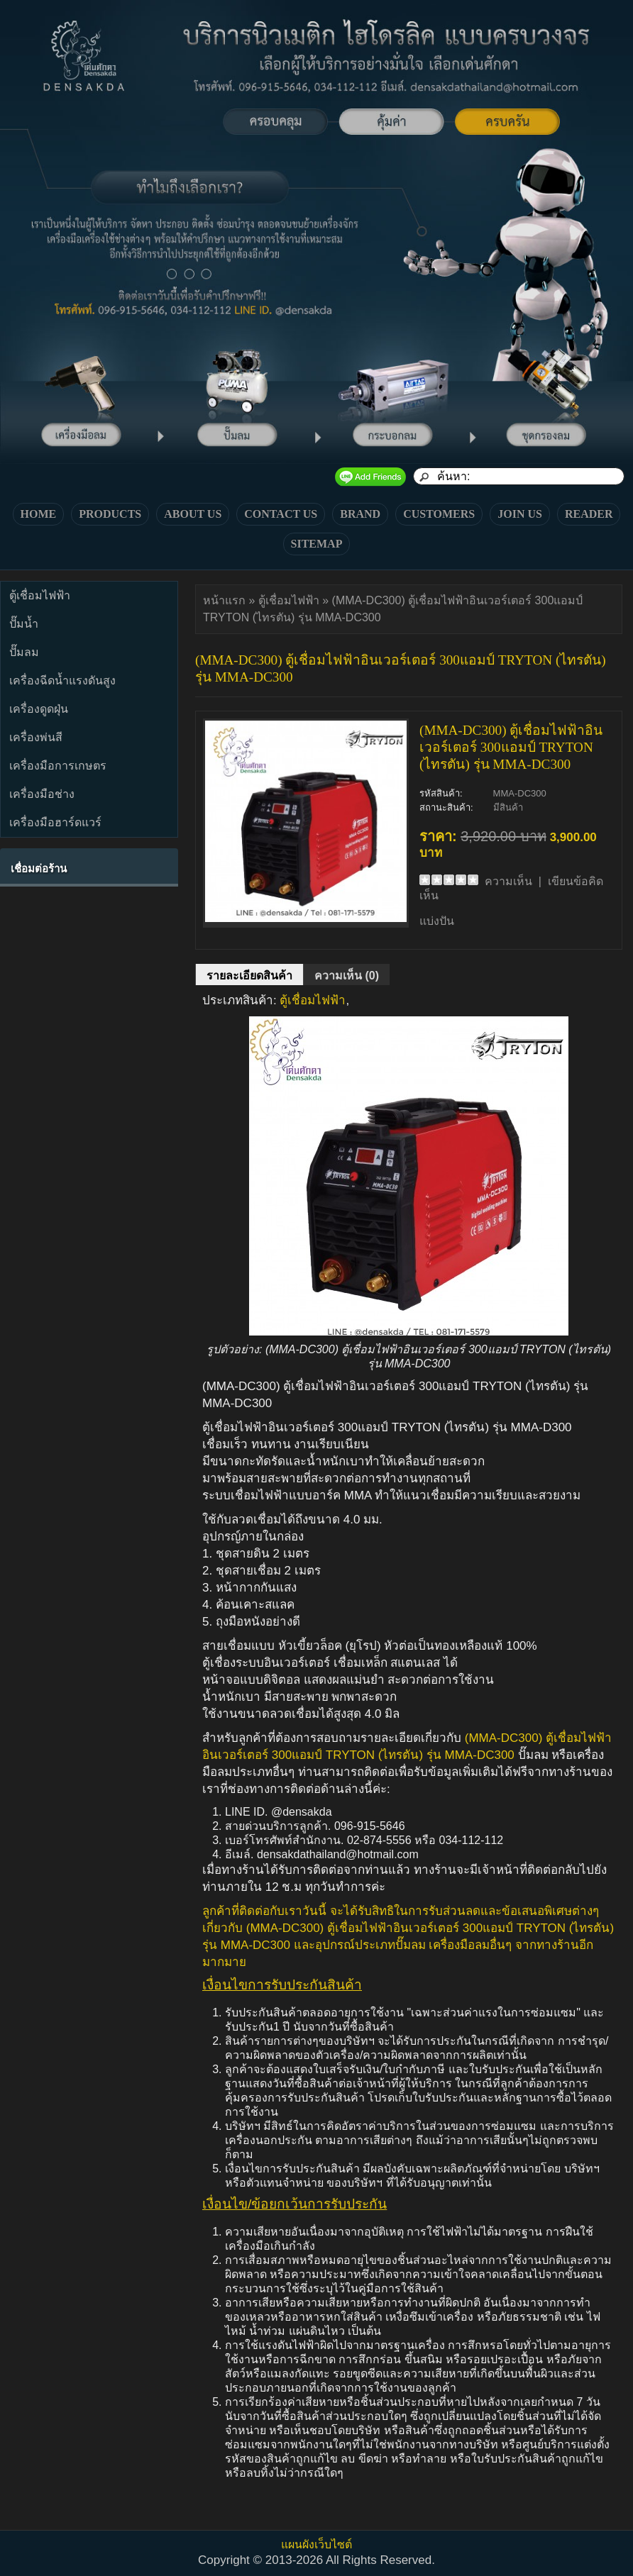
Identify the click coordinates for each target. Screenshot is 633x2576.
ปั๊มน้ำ (23, 624)
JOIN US (519, 514)
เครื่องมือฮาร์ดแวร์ (55, 822)
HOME (39, 514)
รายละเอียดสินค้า (249, 976)
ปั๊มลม (24, 652)
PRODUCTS (110, 514)
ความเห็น (508, 881)
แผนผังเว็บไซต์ (316, 2544)
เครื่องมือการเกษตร (57, 766)
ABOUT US (192, 514)
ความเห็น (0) (346, 976)
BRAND (360, 514)
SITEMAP (317, 544)
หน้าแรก (224, 600)
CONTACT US (280, 514)
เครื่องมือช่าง (42, 794)
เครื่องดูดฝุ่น (38, 709)
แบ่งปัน (436, 921)
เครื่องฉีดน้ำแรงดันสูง (62, 680)
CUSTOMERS (439, 514)
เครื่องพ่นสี (35, 737)
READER (589, 514)
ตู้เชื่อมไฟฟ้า (39, 595)
